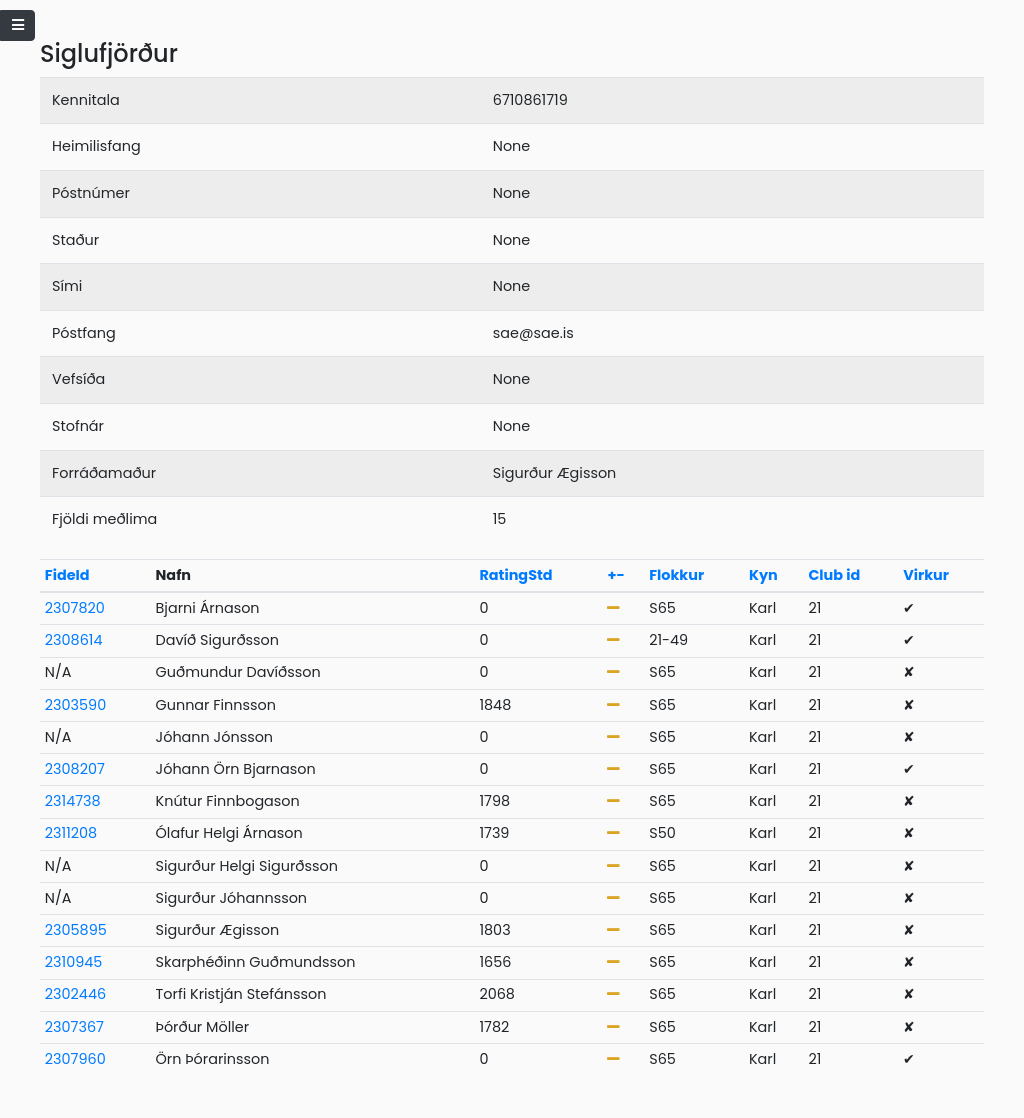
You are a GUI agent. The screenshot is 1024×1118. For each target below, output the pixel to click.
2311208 (71, 833)
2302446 (75, 994)
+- (615, 575)
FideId (67, 575)
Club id (834, 575)
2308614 (74, 640)
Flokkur (676, 575)
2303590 (75, 705)
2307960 (75, 1059)
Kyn (763, 575)
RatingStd (515, 575)
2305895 (76, 930)
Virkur (926, 575)
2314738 (73, 801)
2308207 (75, 769)
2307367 (74, 1027)
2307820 (75, 608)
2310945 (74, 962)
